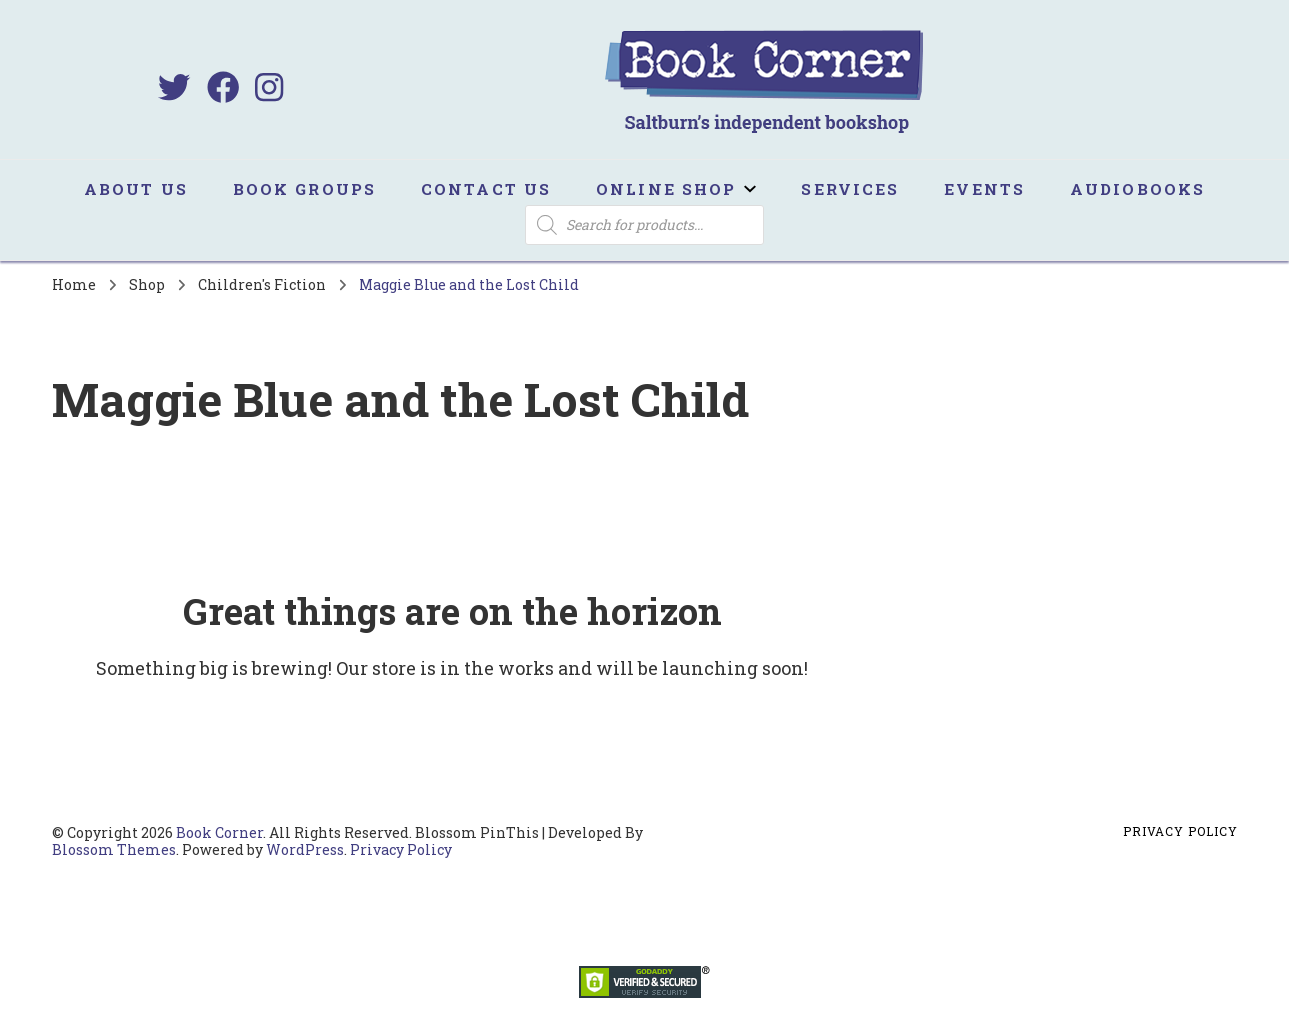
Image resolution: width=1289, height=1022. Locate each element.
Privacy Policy (401, 849)
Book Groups (304, 189)
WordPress (305, 849)
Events (984, 189)
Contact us (486, 189)
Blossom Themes (114, 849)
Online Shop (666, 189)
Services (850, 189)
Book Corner (219, 832)
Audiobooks (1137, 189)
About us (136, 189)
